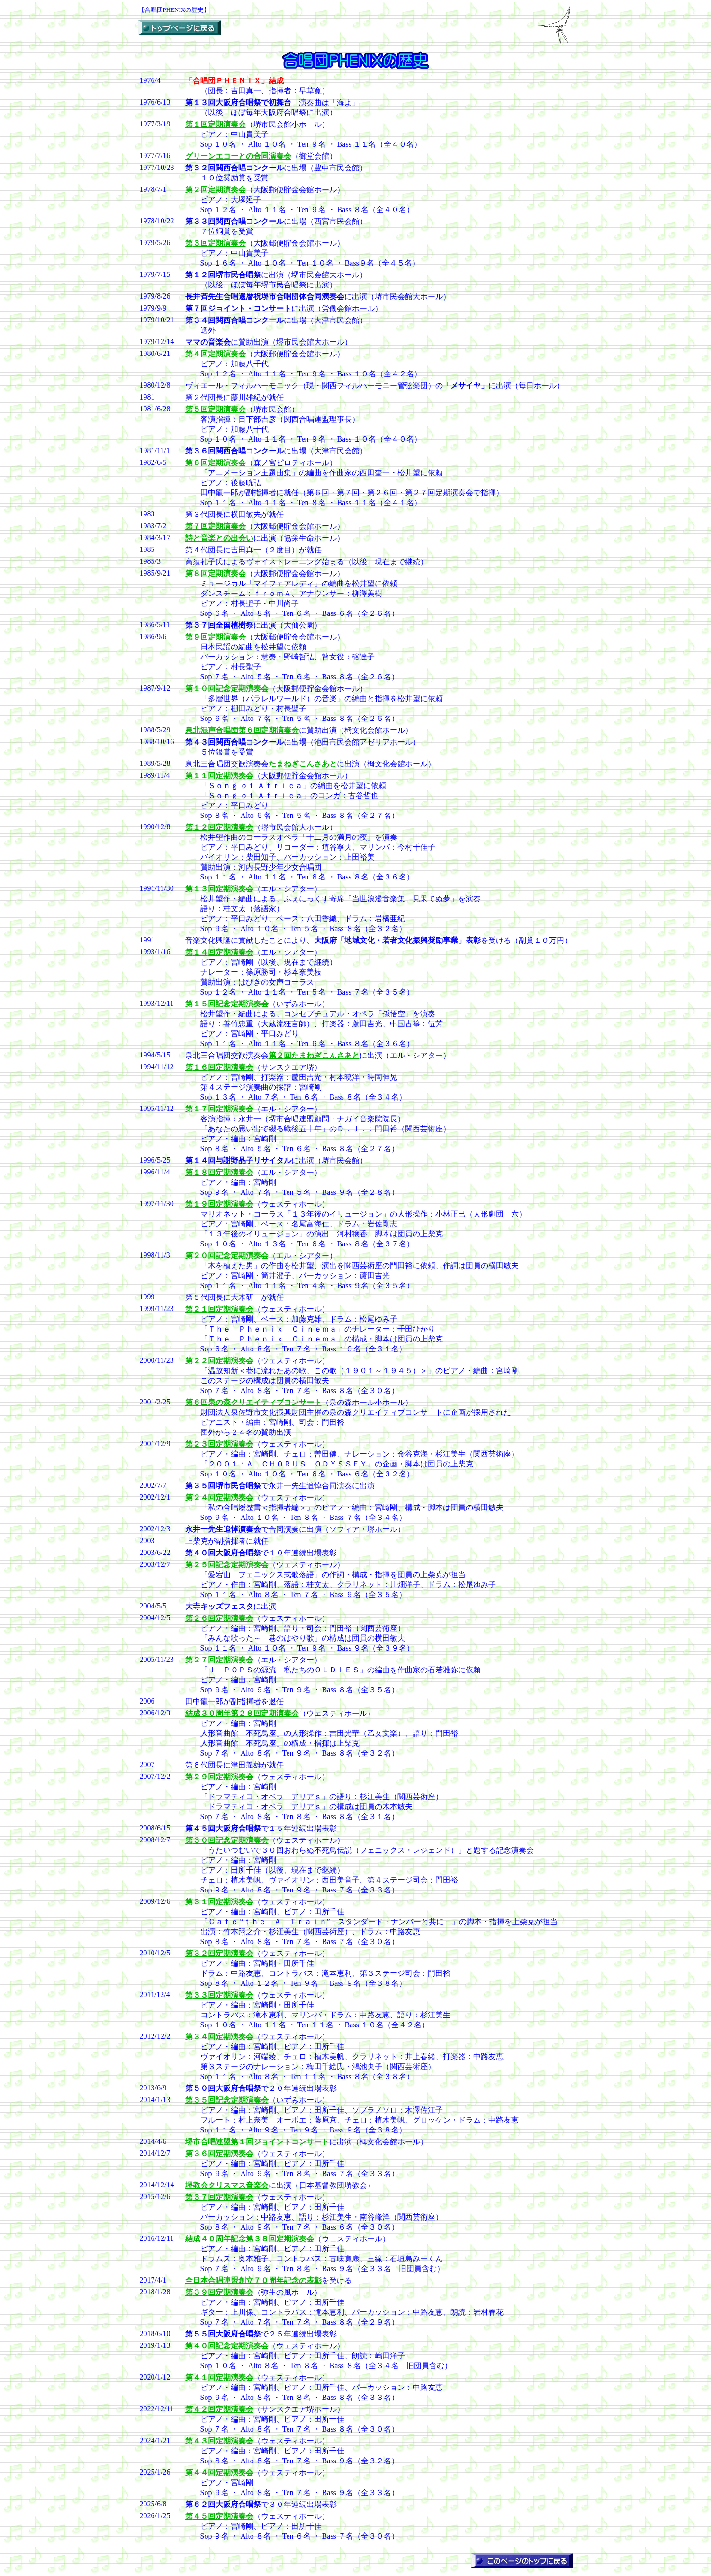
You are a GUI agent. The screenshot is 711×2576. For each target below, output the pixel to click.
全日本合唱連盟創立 (253, 2280)
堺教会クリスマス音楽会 (227, 2185)
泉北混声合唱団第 (242, 730)
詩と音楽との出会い (219, 538)
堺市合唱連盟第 (257, 2142)
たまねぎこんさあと (303, 764)
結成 (242, 1713)
